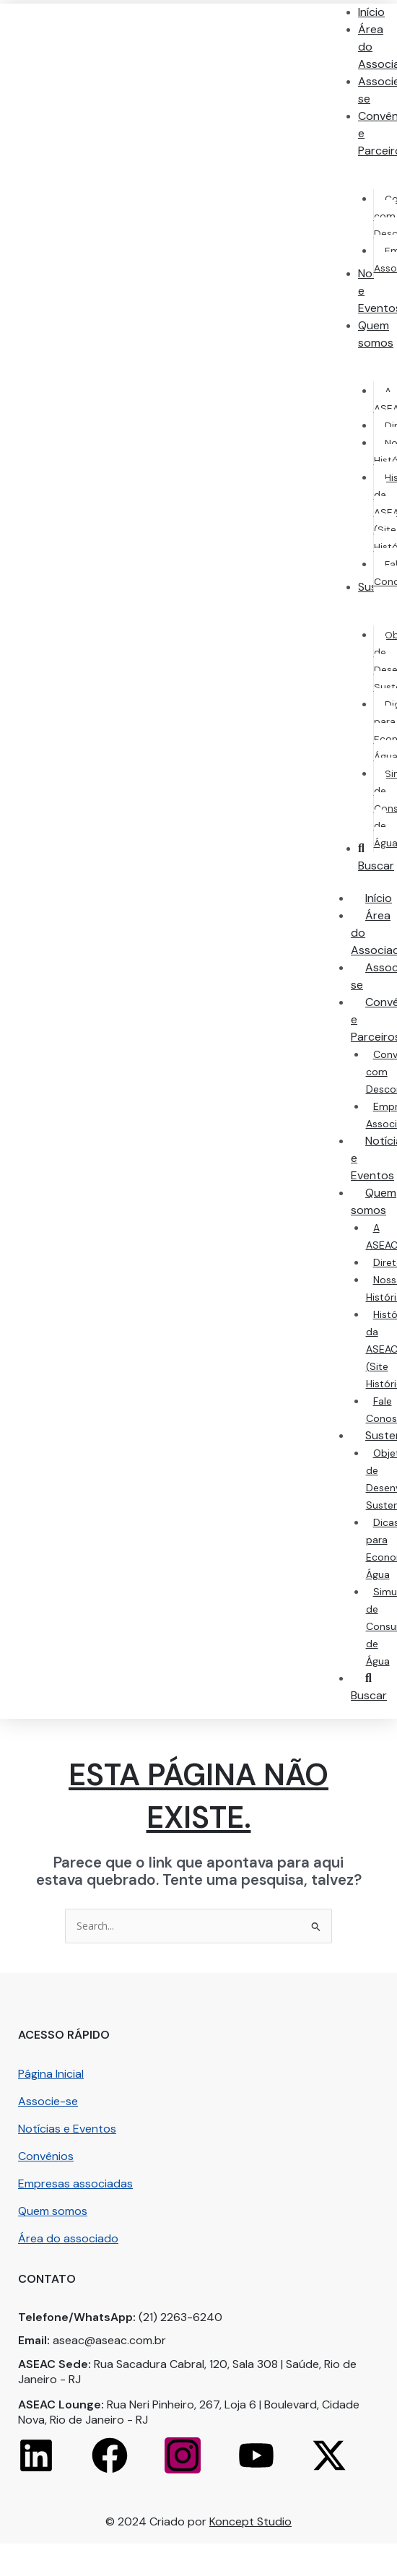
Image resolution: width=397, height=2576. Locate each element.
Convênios (46, 2156)
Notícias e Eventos (67, 2128)
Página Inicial (51, 2073)
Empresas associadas (75, 2183)
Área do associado (68, 2238)
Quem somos (52, 2211)
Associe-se (48, 2101)
